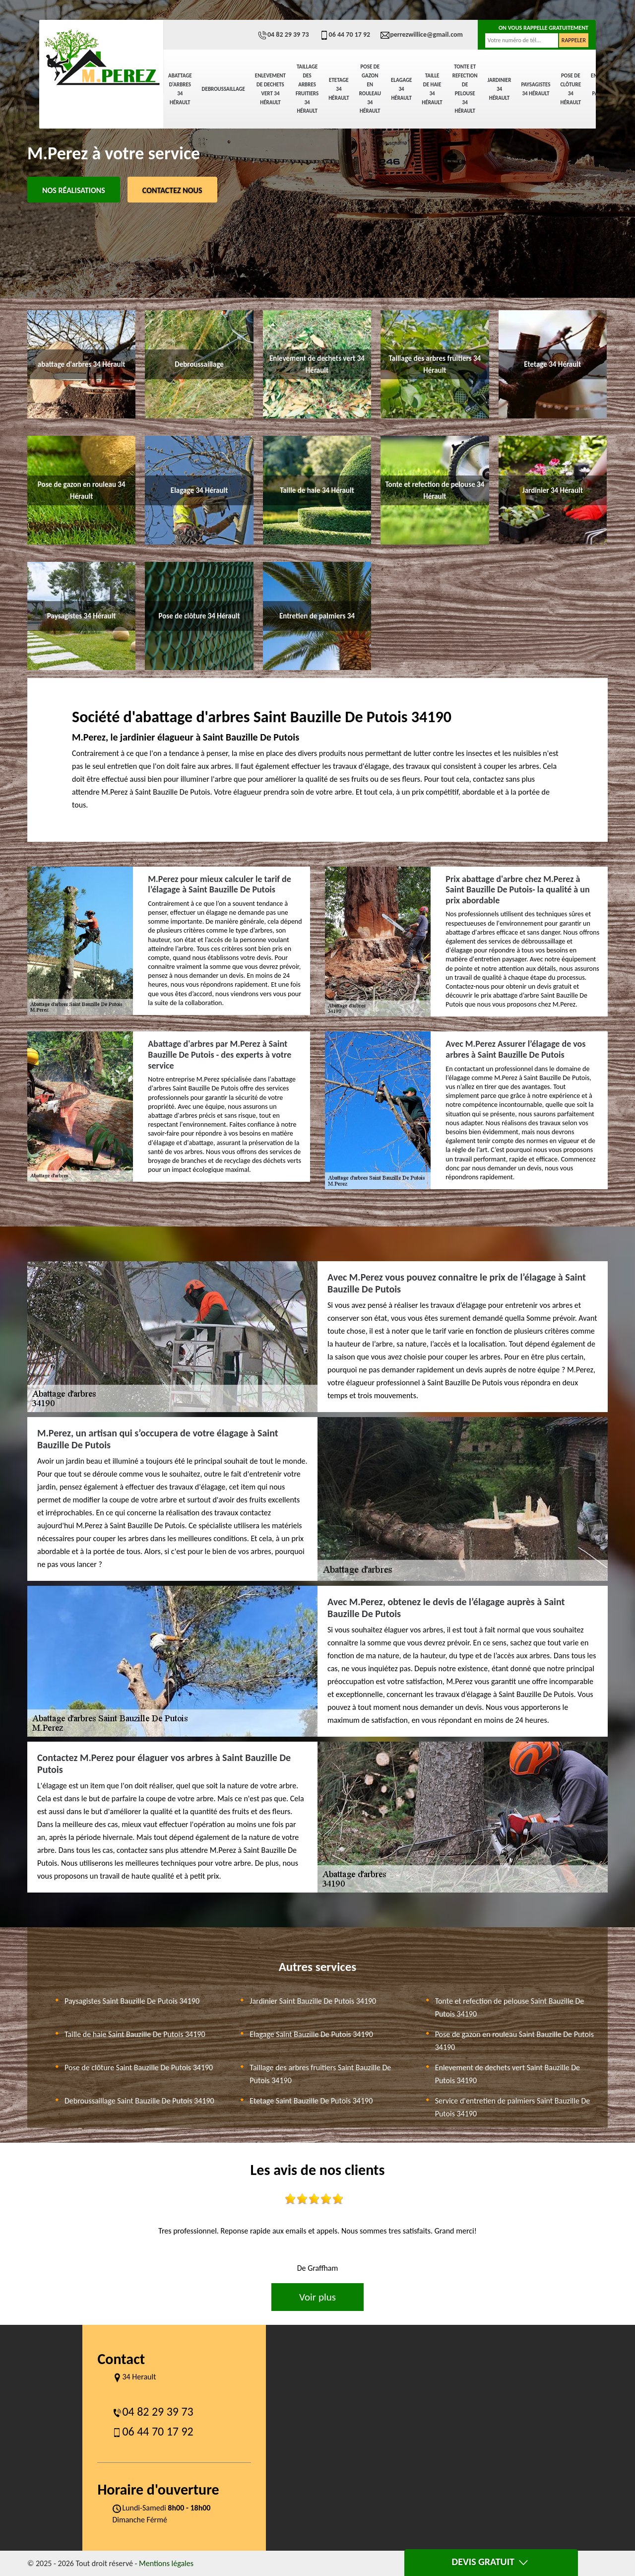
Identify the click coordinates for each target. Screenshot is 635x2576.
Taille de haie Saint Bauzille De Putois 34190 (134, 2034)
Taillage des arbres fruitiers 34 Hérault (307, 89)
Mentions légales (166, 2563)
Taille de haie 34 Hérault (432, 89)
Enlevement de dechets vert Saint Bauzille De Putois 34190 (507, 2074)
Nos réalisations (73, 190)
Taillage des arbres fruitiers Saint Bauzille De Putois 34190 (320, 2074)
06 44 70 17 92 (345, 34)
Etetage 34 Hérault (338, 89)
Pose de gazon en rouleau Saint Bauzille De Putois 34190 (514, 2041)
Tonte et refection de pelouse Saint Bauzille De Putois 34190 (509, 2007)
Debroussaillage (223, 89)
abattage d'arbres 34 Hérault (180, 89)
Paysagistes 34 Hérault (535, 89)
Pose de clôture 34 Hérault (570, 89)
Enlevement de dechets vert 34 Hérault (270, 89)
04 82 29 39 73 (283, 34)
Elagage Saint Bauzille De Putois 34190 (311, 2034)
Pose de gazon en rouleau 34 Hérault (370, 89)
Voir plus (317, 2297)
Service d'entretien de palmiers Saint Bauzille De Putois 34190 (512, 2107)
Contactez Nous (172, 190)
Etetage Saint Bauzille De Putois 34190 (311, 2100)
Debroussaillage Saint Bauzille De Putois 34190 (139, 2100)
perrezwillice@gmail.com (421, 34)
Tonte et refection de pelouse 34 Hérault (465, 89)
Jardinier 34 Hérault (499, 89)
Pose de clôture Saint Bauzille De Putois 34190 (138, 2067)
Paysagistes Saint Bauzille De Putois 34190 (131, 2001)
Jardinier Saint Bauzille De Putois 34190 (313, 2001)
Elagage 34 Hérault (401, 89)
